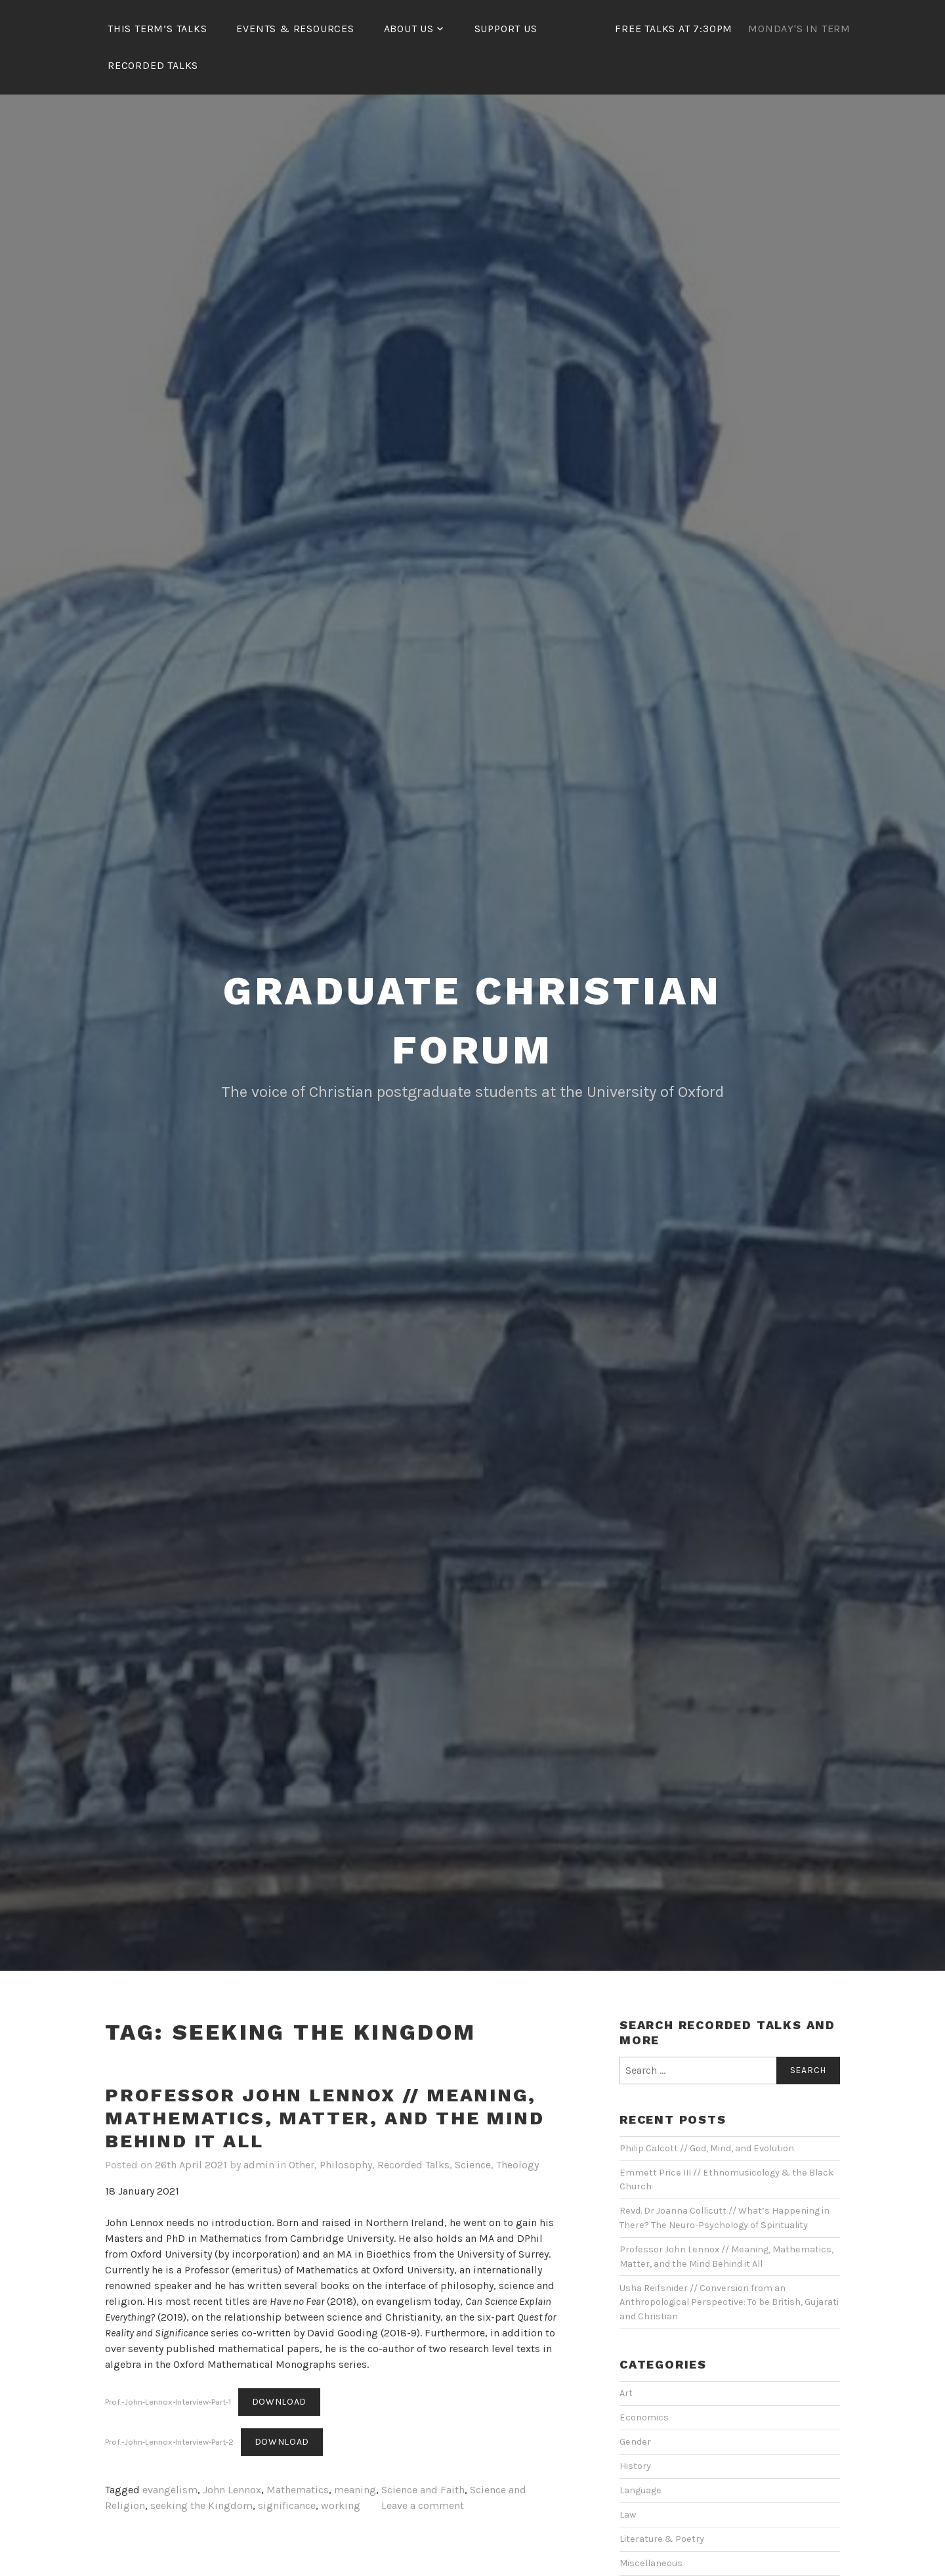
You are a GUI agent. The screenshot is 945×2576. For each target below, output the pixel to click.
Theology (517, 2164)
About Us (409, 28)
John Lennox (232, 2489)
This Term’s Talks (157, 28)
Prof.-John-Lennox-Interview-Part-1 (168, 2402)
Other (301, 2164)
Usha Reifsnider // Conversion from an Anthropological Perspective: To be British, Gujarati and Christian (729, 2302)
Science (473, 2164)
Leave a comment (422, 2505)
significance (287, 2505)
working (340, 2505)
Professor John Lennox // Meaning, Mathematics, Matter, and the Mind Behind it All (324, 2118)
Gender (635, 2441)
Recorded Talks (153, 65)
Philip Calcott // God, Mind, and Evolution (707, 2148)
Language (641, 2490)
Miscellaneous (651, 2563)
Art (626, 2393)
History (635, 2466)
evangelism (170, 2489)
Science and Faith (423, 2489)
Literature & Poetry (662, 2538)
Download (279, 2401)
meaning (355, 2489)
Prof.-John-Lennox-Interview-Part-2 (169, 2442)
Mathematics (297, 2489)
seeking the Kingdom (201, 2505)
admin (258, 2164)
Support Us (505, 28)
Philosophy (346, 2164)
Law (628, 2514)
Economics (644, 2417)
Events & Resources (295, 28)
